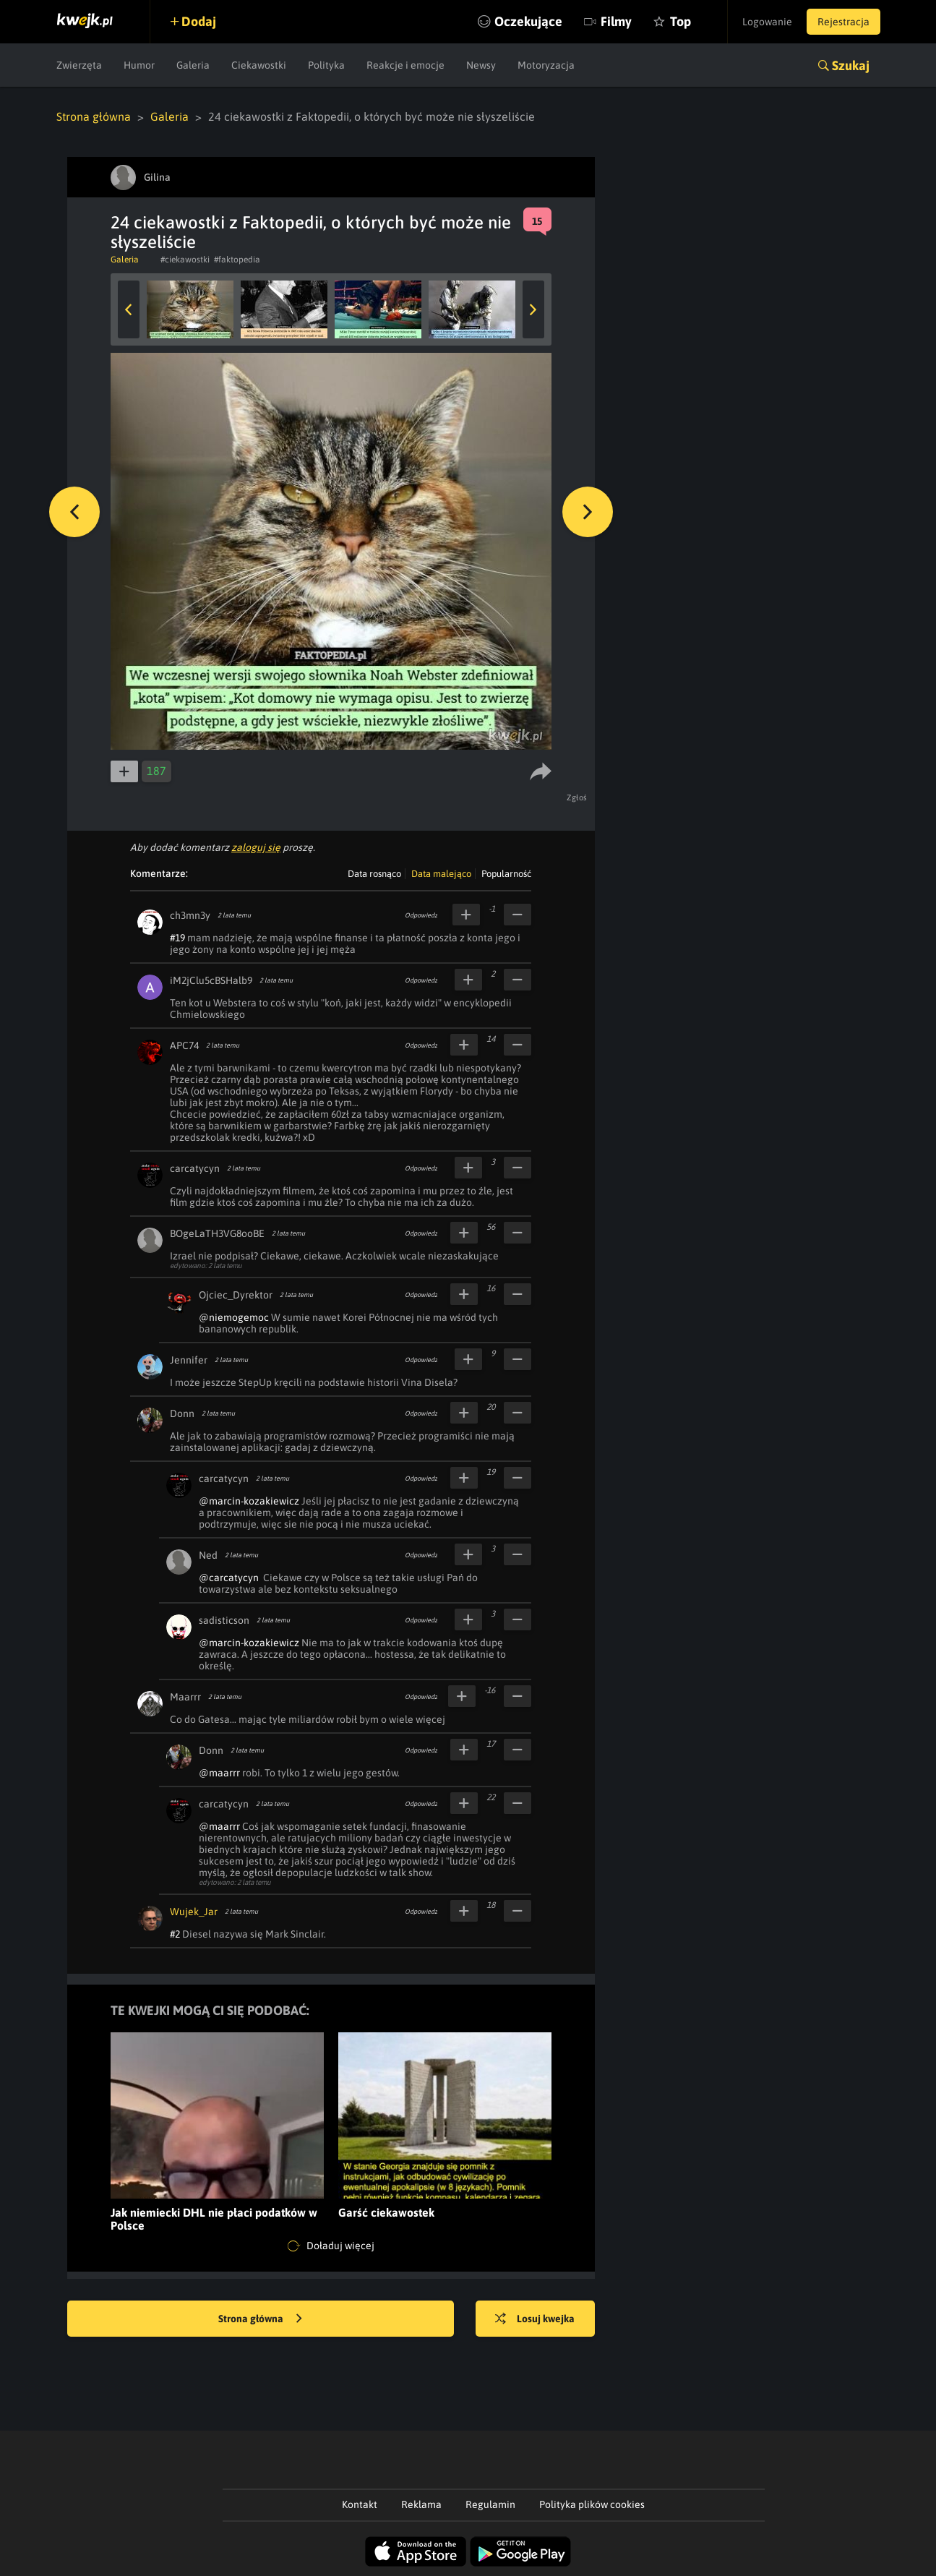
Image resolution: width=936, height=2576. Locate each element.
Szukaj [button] (851, 65)
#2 (175, 1934)
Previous (128, 309)
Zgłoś (577, 797)
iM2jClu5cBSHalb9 (211, 980)
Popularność (506, 873)
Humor (139, 65)
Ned (208, 1555)
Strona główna (93, 116)
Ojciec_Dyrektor (235, 1295)
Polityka (326, 65)
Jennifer (188, 1360)
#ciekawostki (185, 259)
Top (680, 21)
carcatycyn (195, 1168)
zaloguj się (255, 847)
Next (533, 309)
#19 (177, 937)
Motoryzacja (546, 65)
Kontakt (359, 2504)
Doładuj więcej (331, 2246)
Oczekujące (528, 21)
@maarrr (219, 1773)
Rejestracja (843, 21)
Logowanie (767, 21)
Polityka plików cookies (592, 2504)
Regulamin (490, 2504)
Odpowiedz (421, 915)
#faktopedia (237, 259)
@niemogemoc (234, 1317)
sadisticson (224, 1620)
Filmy (616, 21)
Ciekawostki (258, 65)
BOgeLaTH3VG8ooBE (217, 1233)
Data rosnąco (374, 873)
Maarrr (185, 1697)
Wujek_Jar (194, 1911)
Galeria (193, 65)
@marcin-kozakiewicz (249, 1501)
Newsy (481, 65)
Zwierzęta (79, 65)
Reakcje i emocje (405, 65)
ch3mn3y (190, 915)
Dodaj (198, 21)
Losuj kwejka (535, 2319)
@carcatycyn (229, 1577)
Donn (182, 1413)
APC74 (184, 1045)
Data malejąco (441, 873)
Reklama (421, 2504)
